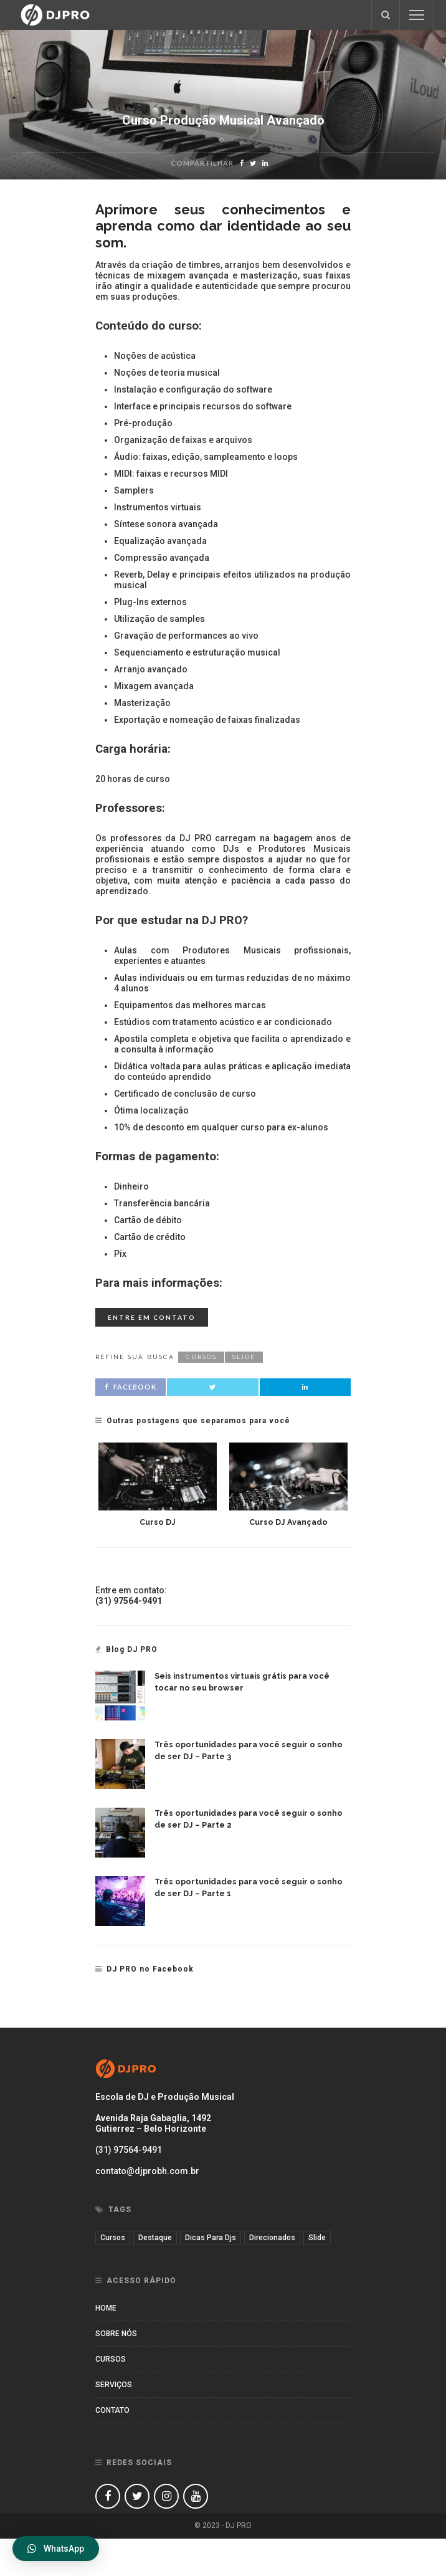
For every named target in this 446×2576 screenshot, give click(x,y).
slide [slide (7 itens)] (317, 2237)
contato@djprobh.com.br (147, 2171)
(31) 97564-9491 (128, 2150)
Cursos (110, 2359)
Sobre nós (116, 2333)
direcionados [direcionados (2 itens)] (272, 2237)
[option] (157, 1485)
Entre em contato (152, 1317)
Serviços (113, 2384)
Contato (112, 2410)
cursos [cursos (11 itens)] (112, 2237)
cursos (201, 1356)
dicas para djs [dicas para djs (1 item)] (210, 2237)
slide (243, 1356)
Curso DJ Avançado (288, 1522)
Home (105, 2308)
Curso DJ (158, 1522)
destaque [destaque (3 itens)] (155, 2237)
